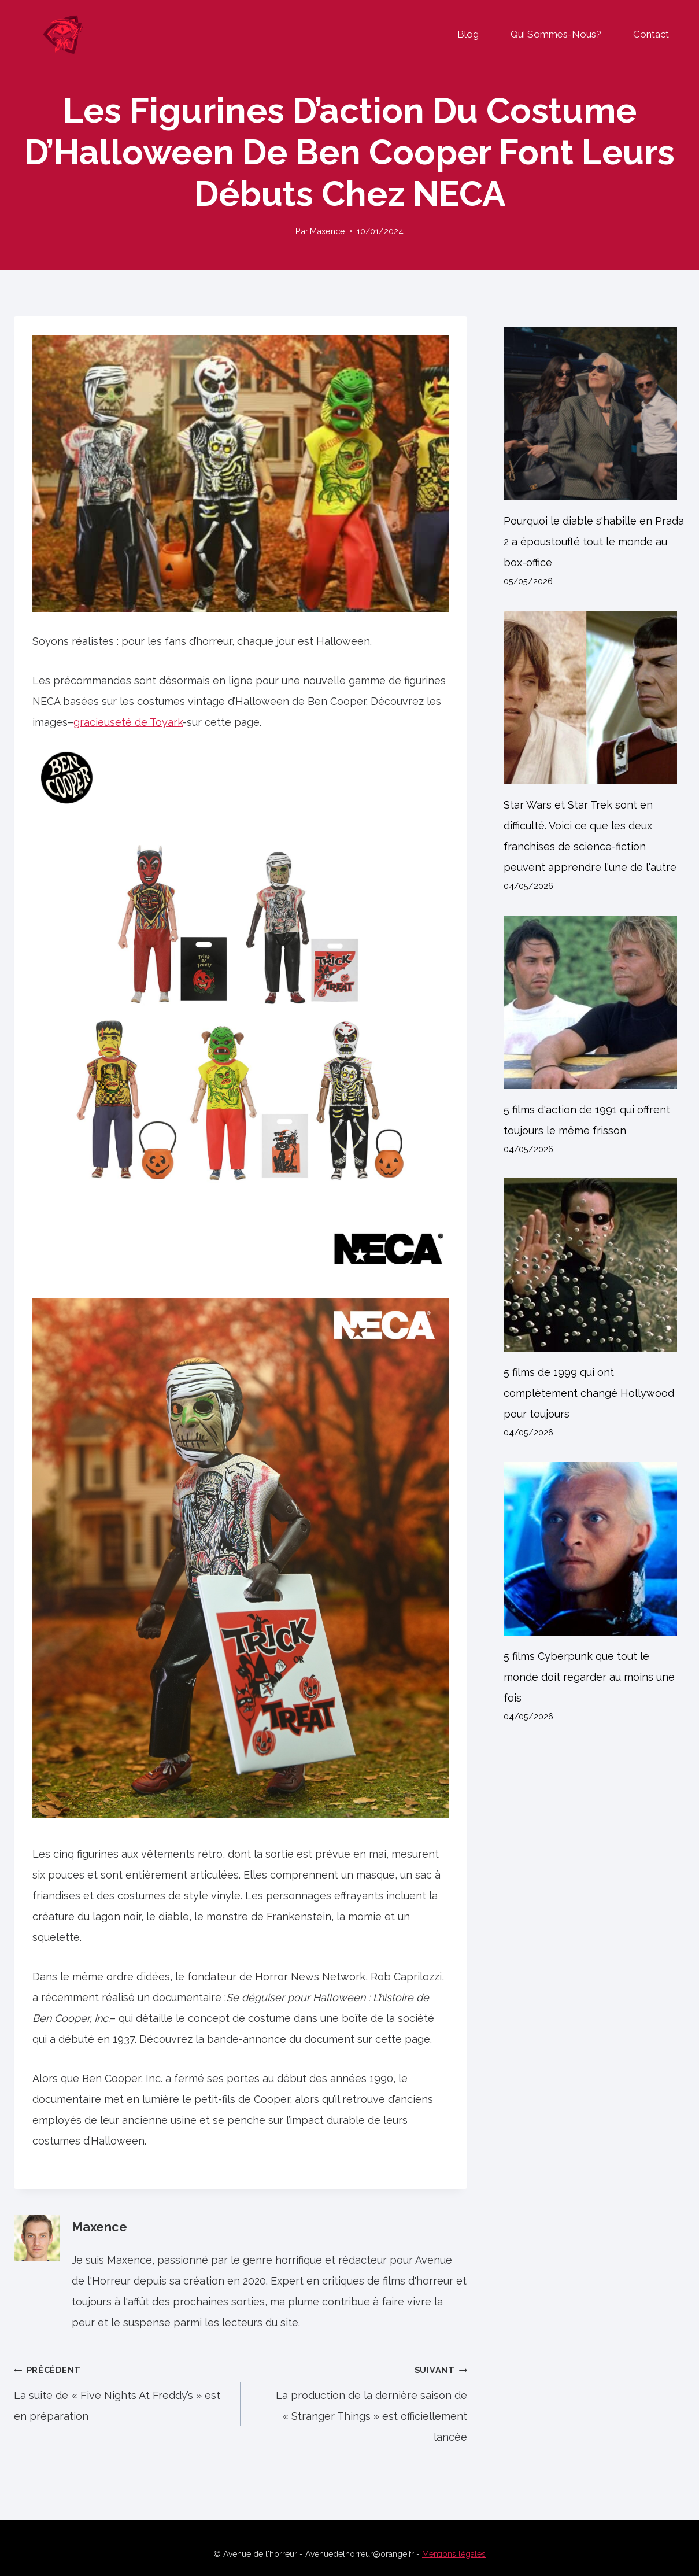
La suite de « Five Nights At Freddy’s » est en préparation (122, 2391)
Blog (468, 34)
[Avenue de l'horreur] (63, 34)
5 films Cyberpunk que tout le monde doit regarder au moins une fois (589, 1677)
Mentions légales (454, 2554)
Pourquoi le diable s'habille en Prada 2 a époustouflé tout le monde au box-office (594, 542)
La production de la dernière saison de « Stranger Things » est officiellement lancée (359, 2402)
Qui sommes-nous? (556, 34)
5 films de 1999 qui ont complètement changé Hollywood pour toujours (589, 1393)
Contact (651, 34)
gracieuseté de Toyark (128, 723)
